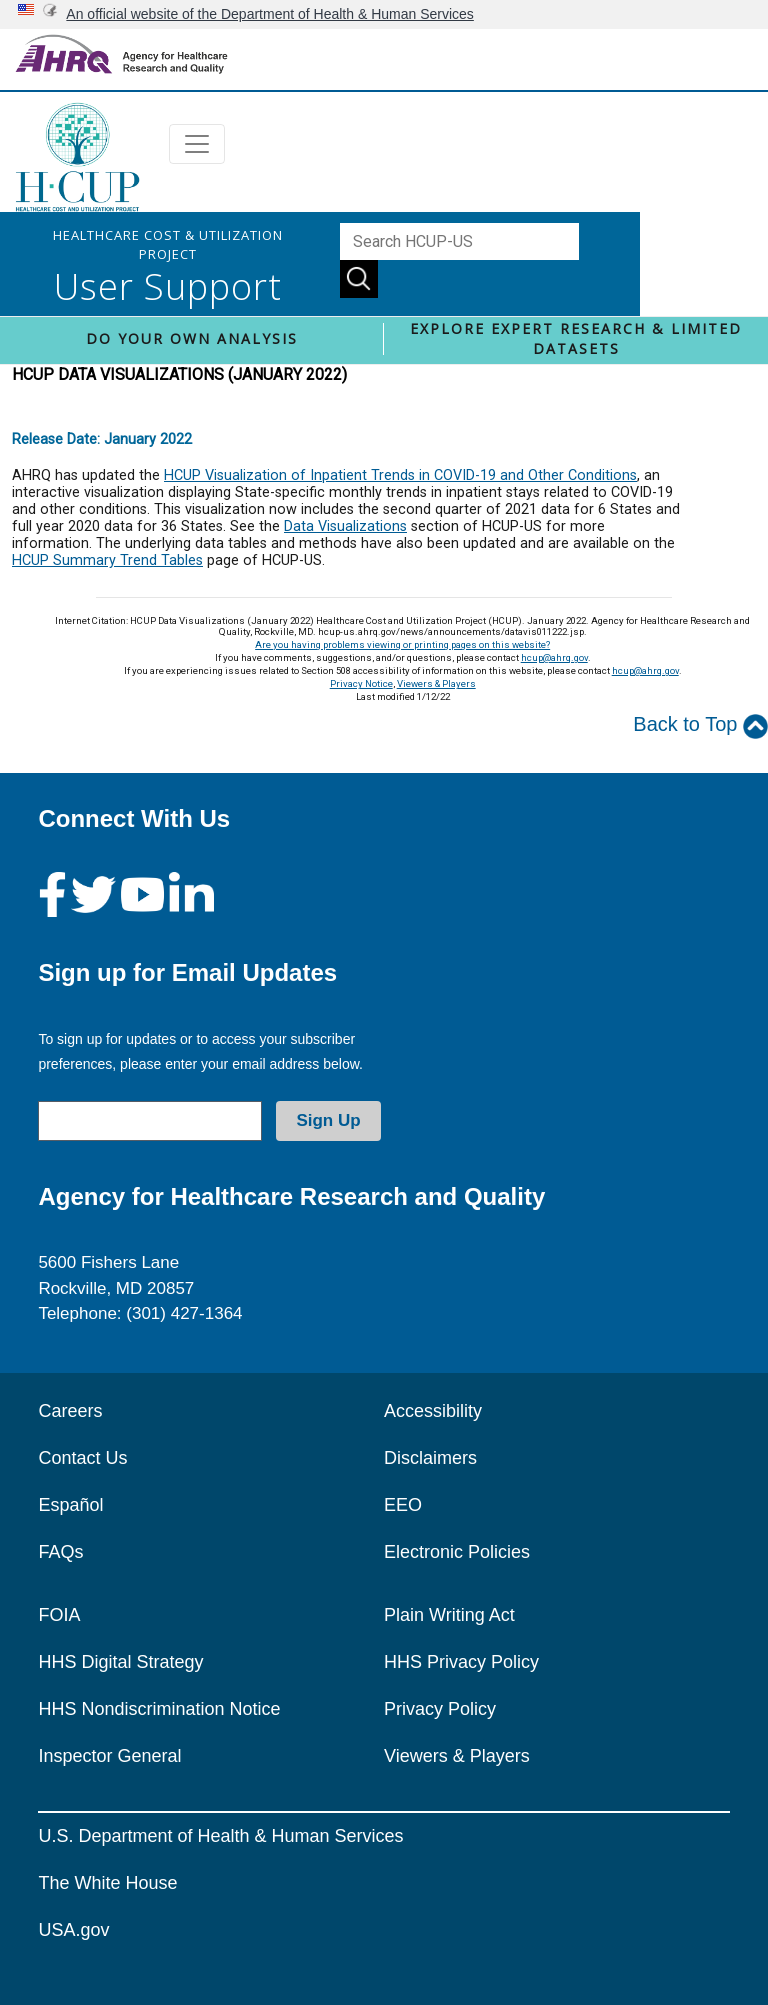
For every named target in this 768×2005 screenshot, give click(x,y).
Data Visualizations (345, 526)
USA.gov (73, 1930)
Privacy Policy (440, 1709)
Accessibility (433, 1411)
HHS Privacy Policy (461, 1662)
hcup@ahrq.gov (554, 657)
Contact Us (82, 1458)
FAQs (60, 1552)
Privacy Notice (361, 683)
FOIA (59, 1615)
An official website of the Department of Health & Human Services (270, 14)
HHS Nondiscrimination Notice (159, 1709)
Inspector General (109, 1756)
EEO (403, 1505)
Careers (70, 1411)
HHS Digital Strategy (120, 1662)
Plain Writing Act (449, 1615)
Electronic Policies (457, 1552)
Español (70, 1505)
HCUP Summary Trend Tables (107, 560)
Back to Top (700, 725)
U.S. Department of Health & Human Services (220, 1836)
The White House (107, 1883)
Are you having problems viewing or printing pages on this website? (402, 644)
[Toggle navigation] (197, 144)
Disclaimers (430, 1458)
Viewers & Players (436, 683)
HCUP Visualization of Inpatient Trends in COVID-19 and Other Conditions (400, 475)
